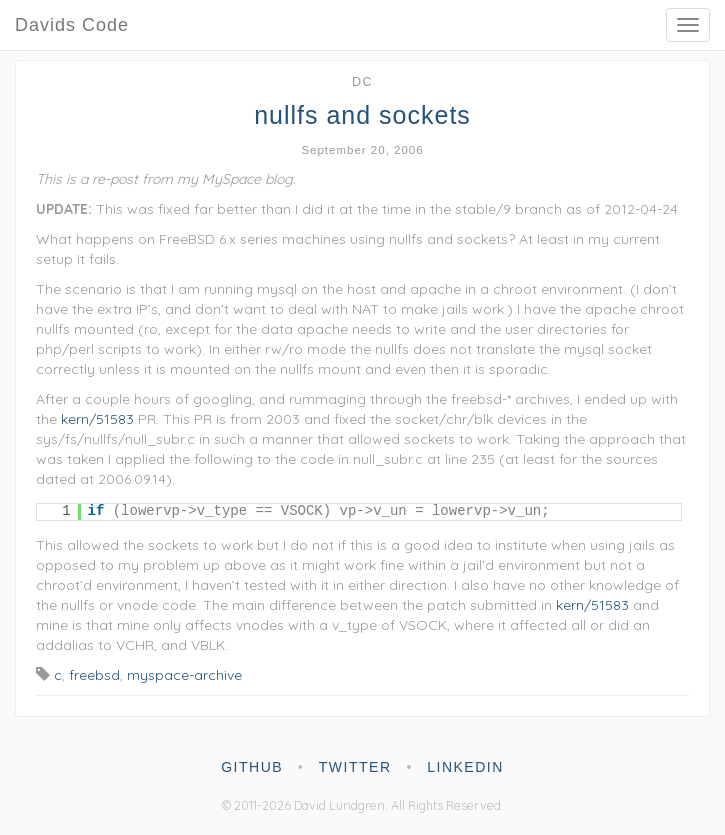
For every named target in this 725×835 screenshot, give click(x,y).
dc (362, 82)
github (252, 767)
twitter (355, 767)
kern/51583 (97, 419)
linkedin (465, 767)
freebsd (94, 675)
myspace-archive (184, 675)
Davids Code (72, 25)
